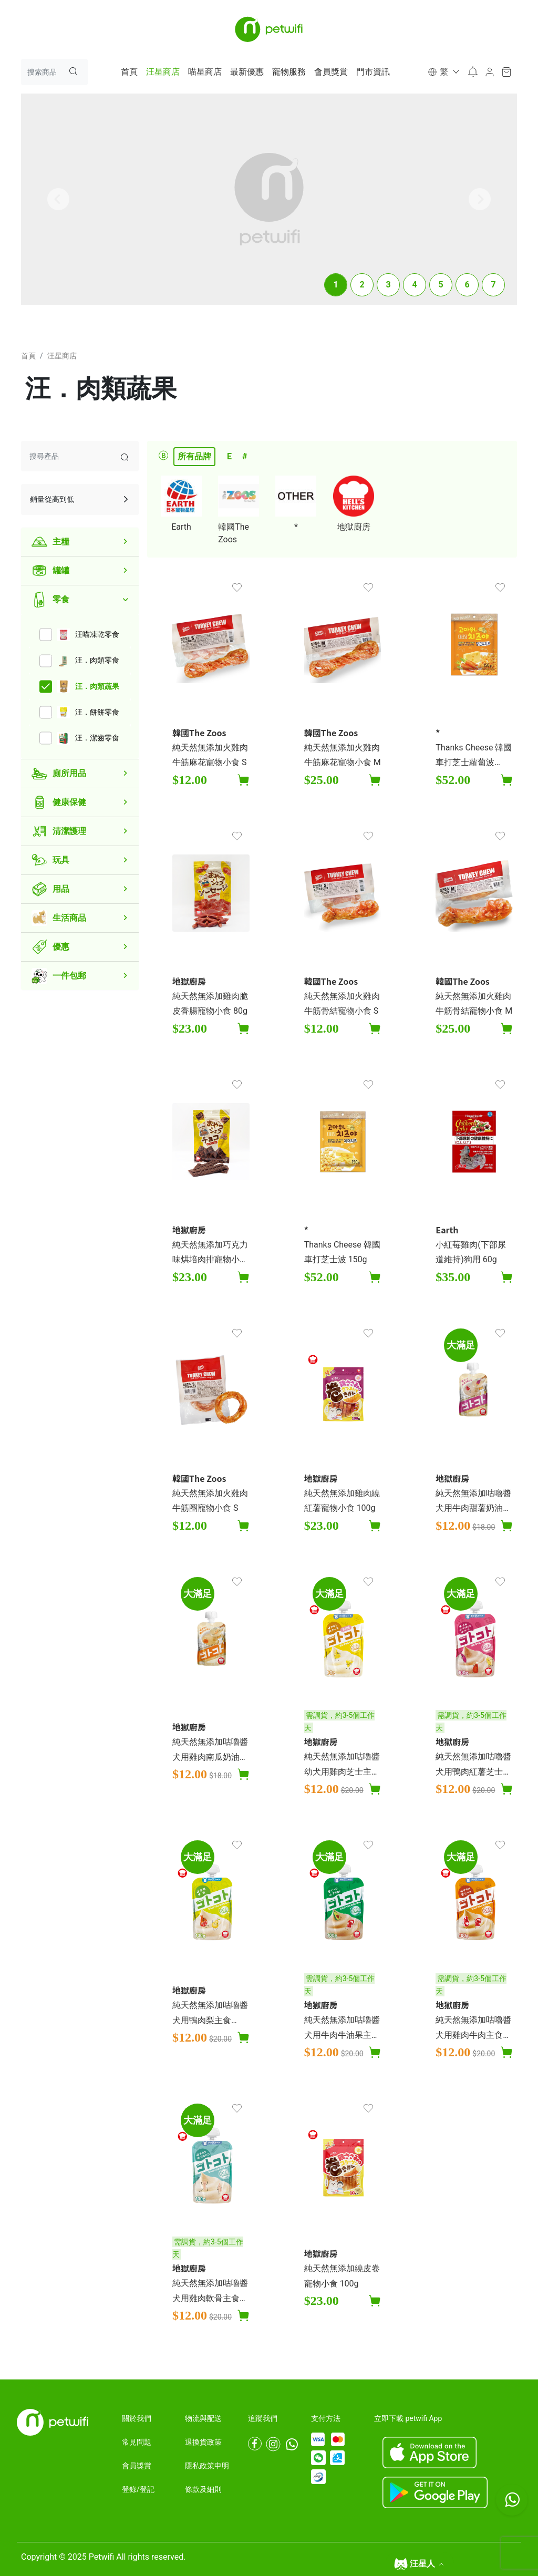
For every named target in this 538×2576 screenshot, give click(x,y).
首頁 (129, 72)
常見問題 (136, 2442)
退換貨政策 (203, 2442)
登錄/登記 (138, 2489)
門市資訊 (373, 72)
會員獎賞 (331, 72)
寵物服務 (289, 72)
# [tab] (244, 456)
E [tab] (229, 456)
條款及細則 (203, 2489)
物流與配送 (203, 2418)
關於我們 (136, 2418)
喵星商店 (205, 72)
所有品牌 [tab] (194, 456)
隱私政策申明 (207, 2465)
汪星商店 (163, 72)
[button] (442, 72)
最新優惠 (247, 72)
